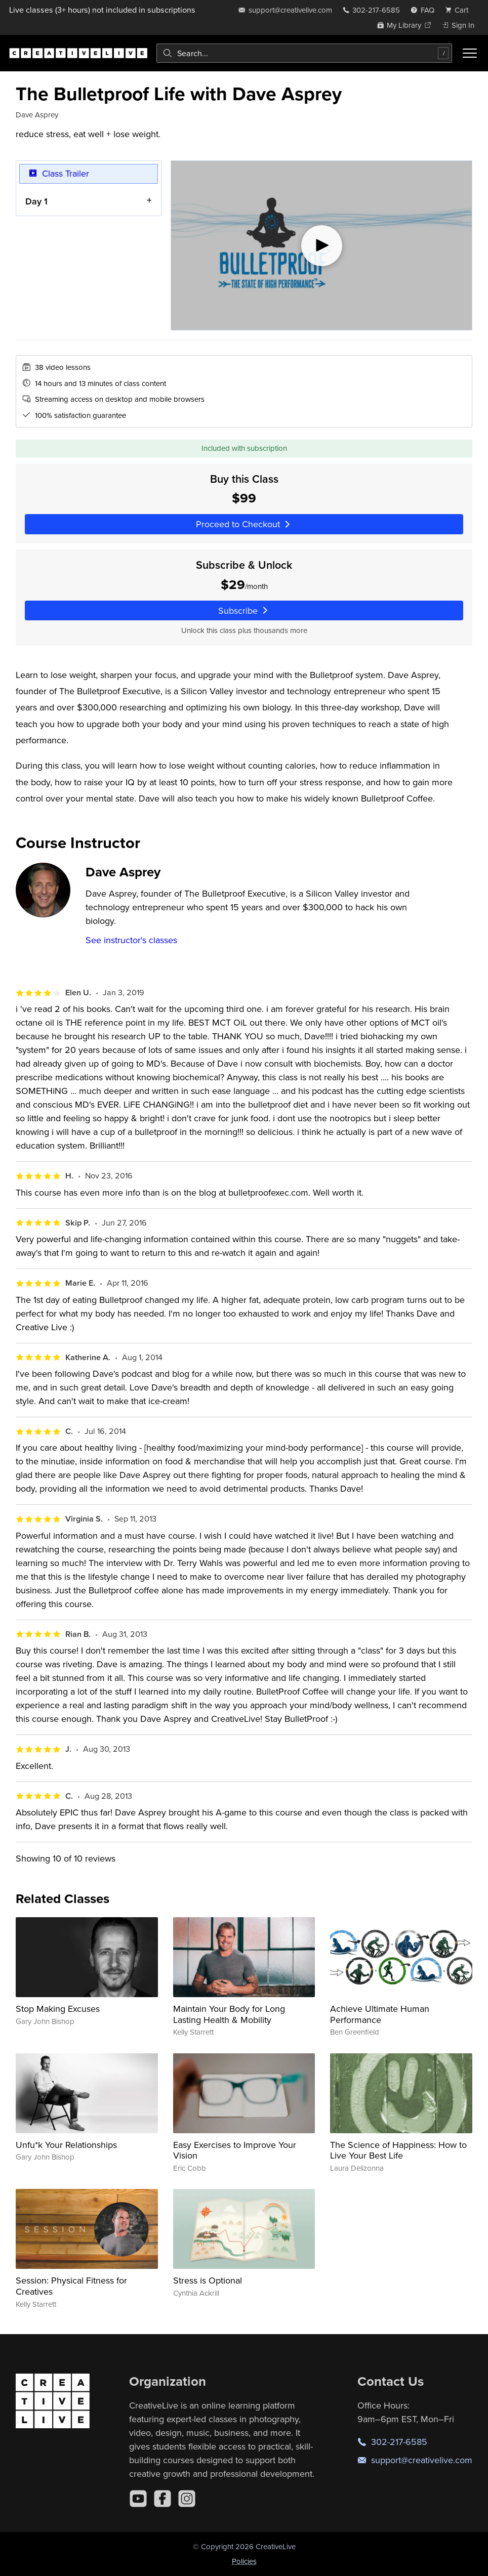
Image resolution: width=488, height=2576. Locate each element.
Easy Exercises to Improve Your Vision (234, 2150)
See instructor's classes (131, 940)
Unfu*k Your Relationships (66, 2144)
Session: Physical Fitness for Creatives (71, 2286)
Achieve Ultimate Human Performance (379, 2014)
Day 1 (36, 201)
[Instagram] (187, 2498)
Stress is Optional (207, 2280)
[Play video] (321, 245)
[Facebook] (162, 2498)
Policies (244, 2561)
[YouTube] (138, 2498)
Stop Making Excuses (58, 2008)
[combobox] (304, 53)
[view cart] (459, 10)
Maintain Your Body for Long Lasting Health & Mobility (229, 2014)
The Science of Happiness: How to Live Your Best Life (398, 2150)
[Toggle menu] (470, 53)
